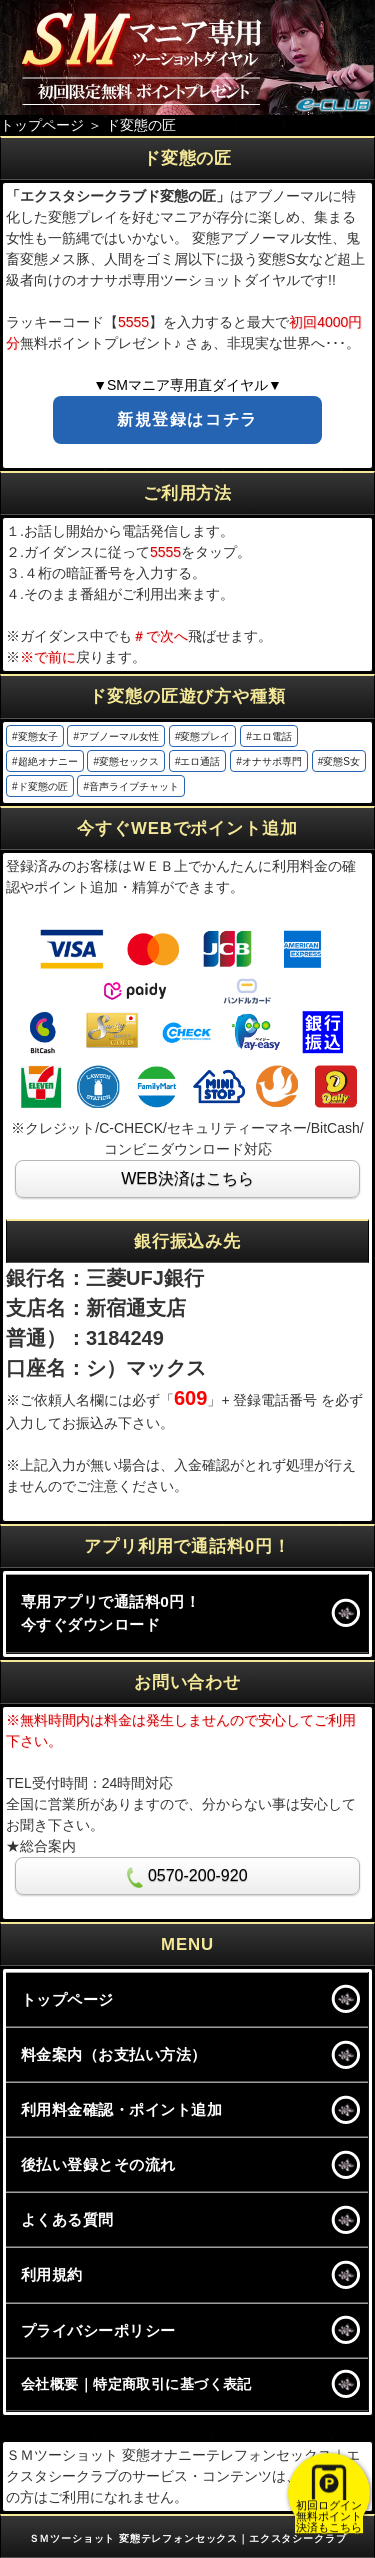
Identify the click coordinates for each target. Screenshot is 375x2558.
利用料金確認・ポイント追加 (121, 2109)
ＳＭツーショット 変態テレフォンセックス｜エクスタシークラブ (188, 2538)
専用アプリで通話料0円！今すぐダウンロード (110, 1613)
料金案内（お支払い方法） (114, 2054)
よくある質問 (67, 2219)
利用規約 (52, 2274)
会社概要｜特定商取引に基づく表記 (136, 2384)
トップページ (67, 1999)
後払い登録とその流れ (98, 2164)
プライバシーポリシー (98, 2330)
